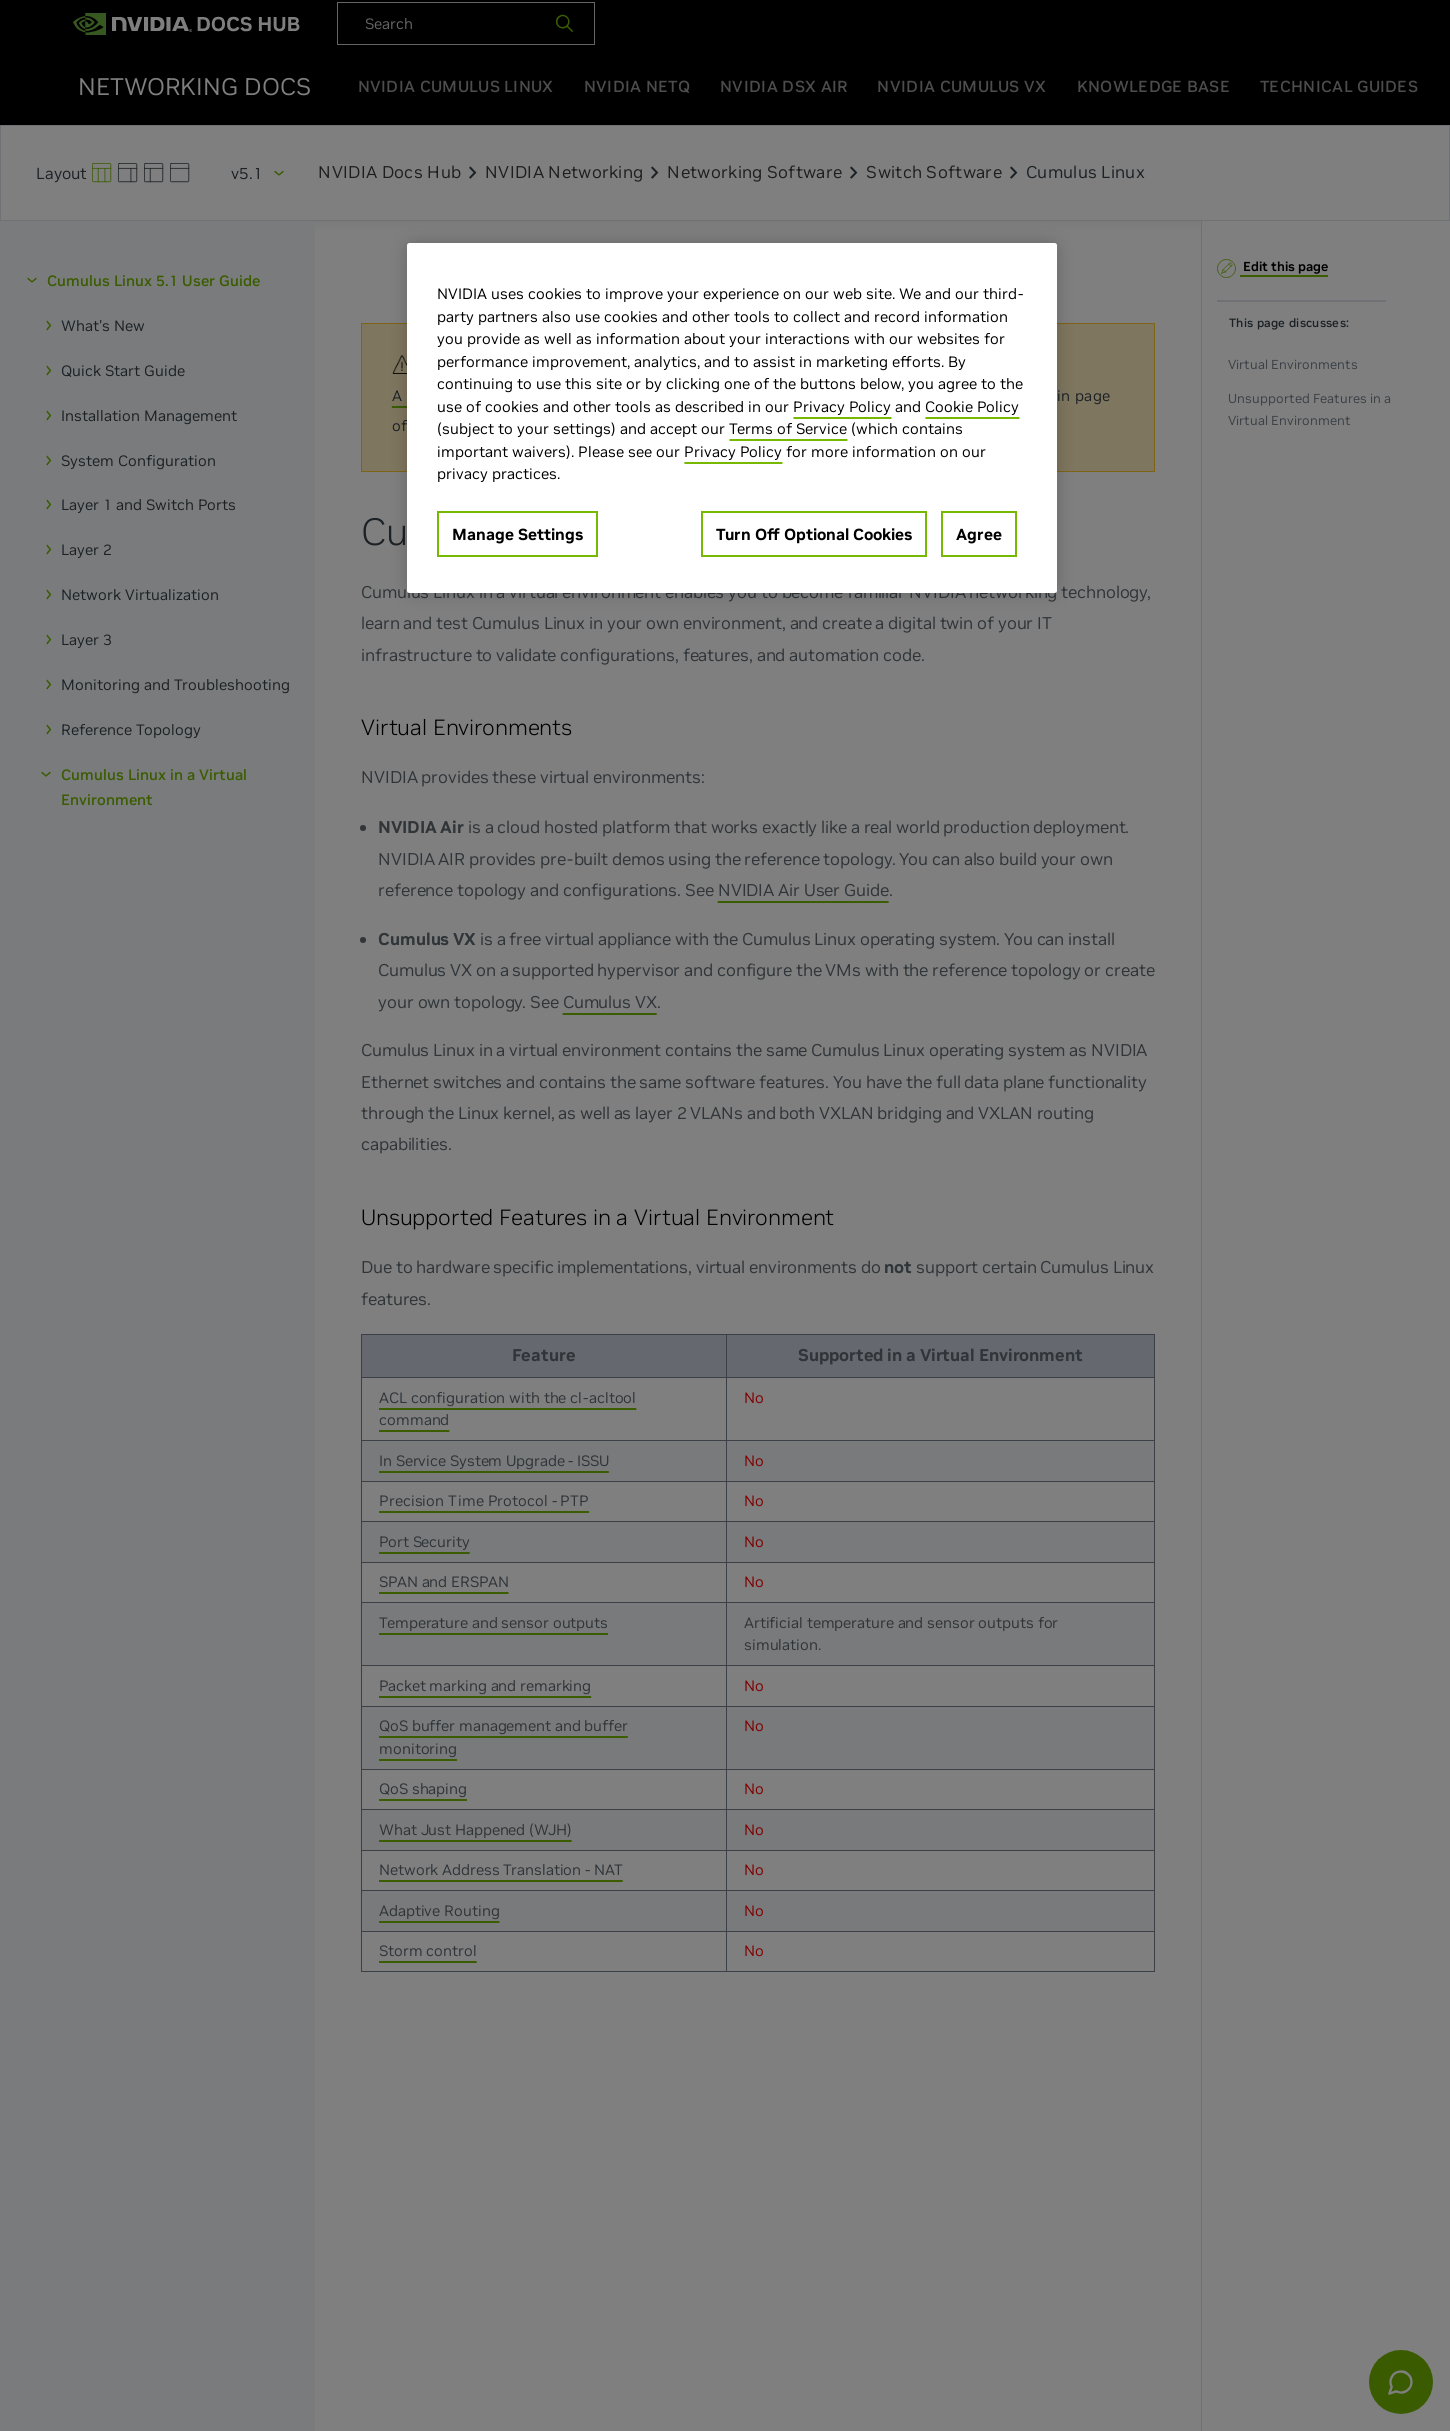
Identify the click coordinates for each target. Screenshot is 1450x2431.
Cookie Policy (972, 406)
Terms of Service (788, 428)
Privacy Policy (842, 406)
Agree (979, 534)
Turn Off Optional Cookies (814, 534)
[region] (732, 418)
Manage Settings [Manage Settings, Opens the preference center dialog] (517, 534)
